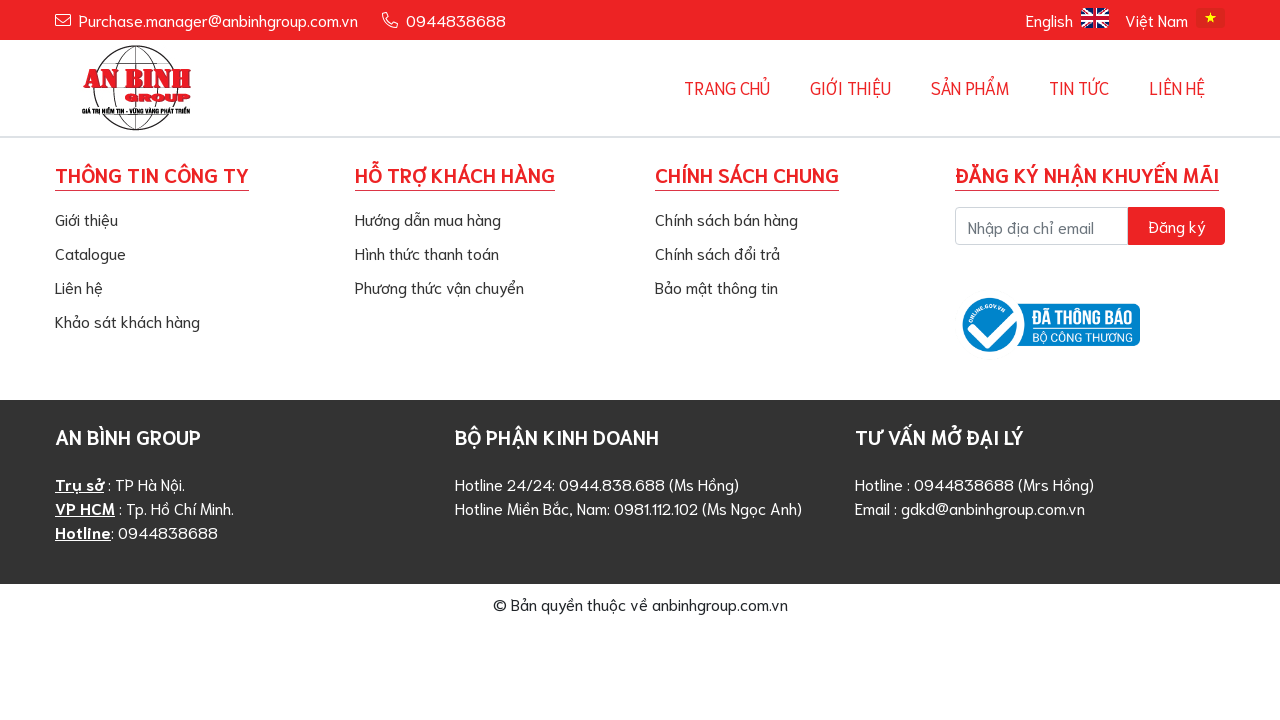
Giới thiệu (86, 218)
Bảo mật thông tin (716, 286)
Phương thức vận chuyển (439, 286)
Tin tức (1079, 87)
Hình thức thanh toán (427, 252)
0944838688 (456, 19)
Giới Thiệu (850, 87)
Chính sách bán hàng (726, 218)
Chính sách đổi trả (717, 252)
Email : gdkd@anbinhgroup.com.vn (970, 507)
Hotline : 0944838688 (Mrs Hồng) (974, 483)
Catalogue (90, 252)
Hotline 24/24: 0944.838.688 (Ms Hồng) (597, 483)
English (1068, 19)
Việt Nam (1175, 19)
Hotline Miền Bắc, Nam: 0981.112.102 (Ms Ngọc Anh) (628, 507)
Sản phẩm (970, 87)
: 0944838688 (136, 531)
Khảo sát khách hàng (127, 320)
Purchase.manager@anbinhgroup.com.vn (218, 19)
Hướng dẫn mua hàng (428, 218)
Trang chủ (727, 87)
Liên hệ (1177, 87)
